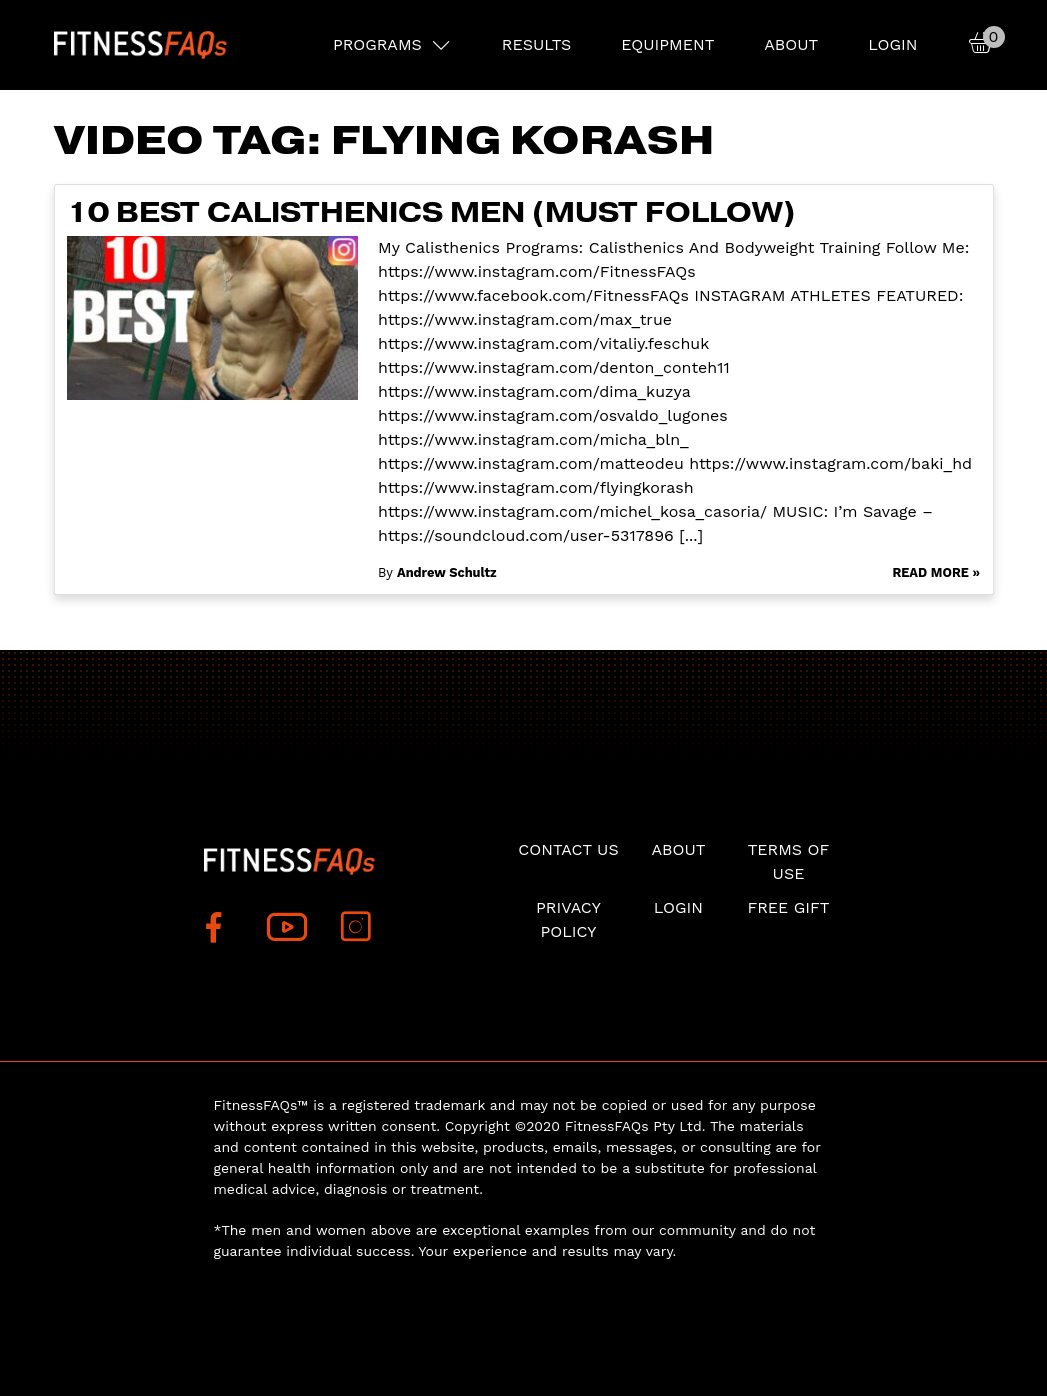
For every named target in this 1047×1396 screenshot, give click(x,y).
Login (892, 44)
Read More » (936, 572)
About (791, 44)
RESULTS (536, 44)
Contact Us (568, 849)
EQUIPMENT (667, 44)
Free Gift (788, 907)
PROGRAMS (377, 44)
